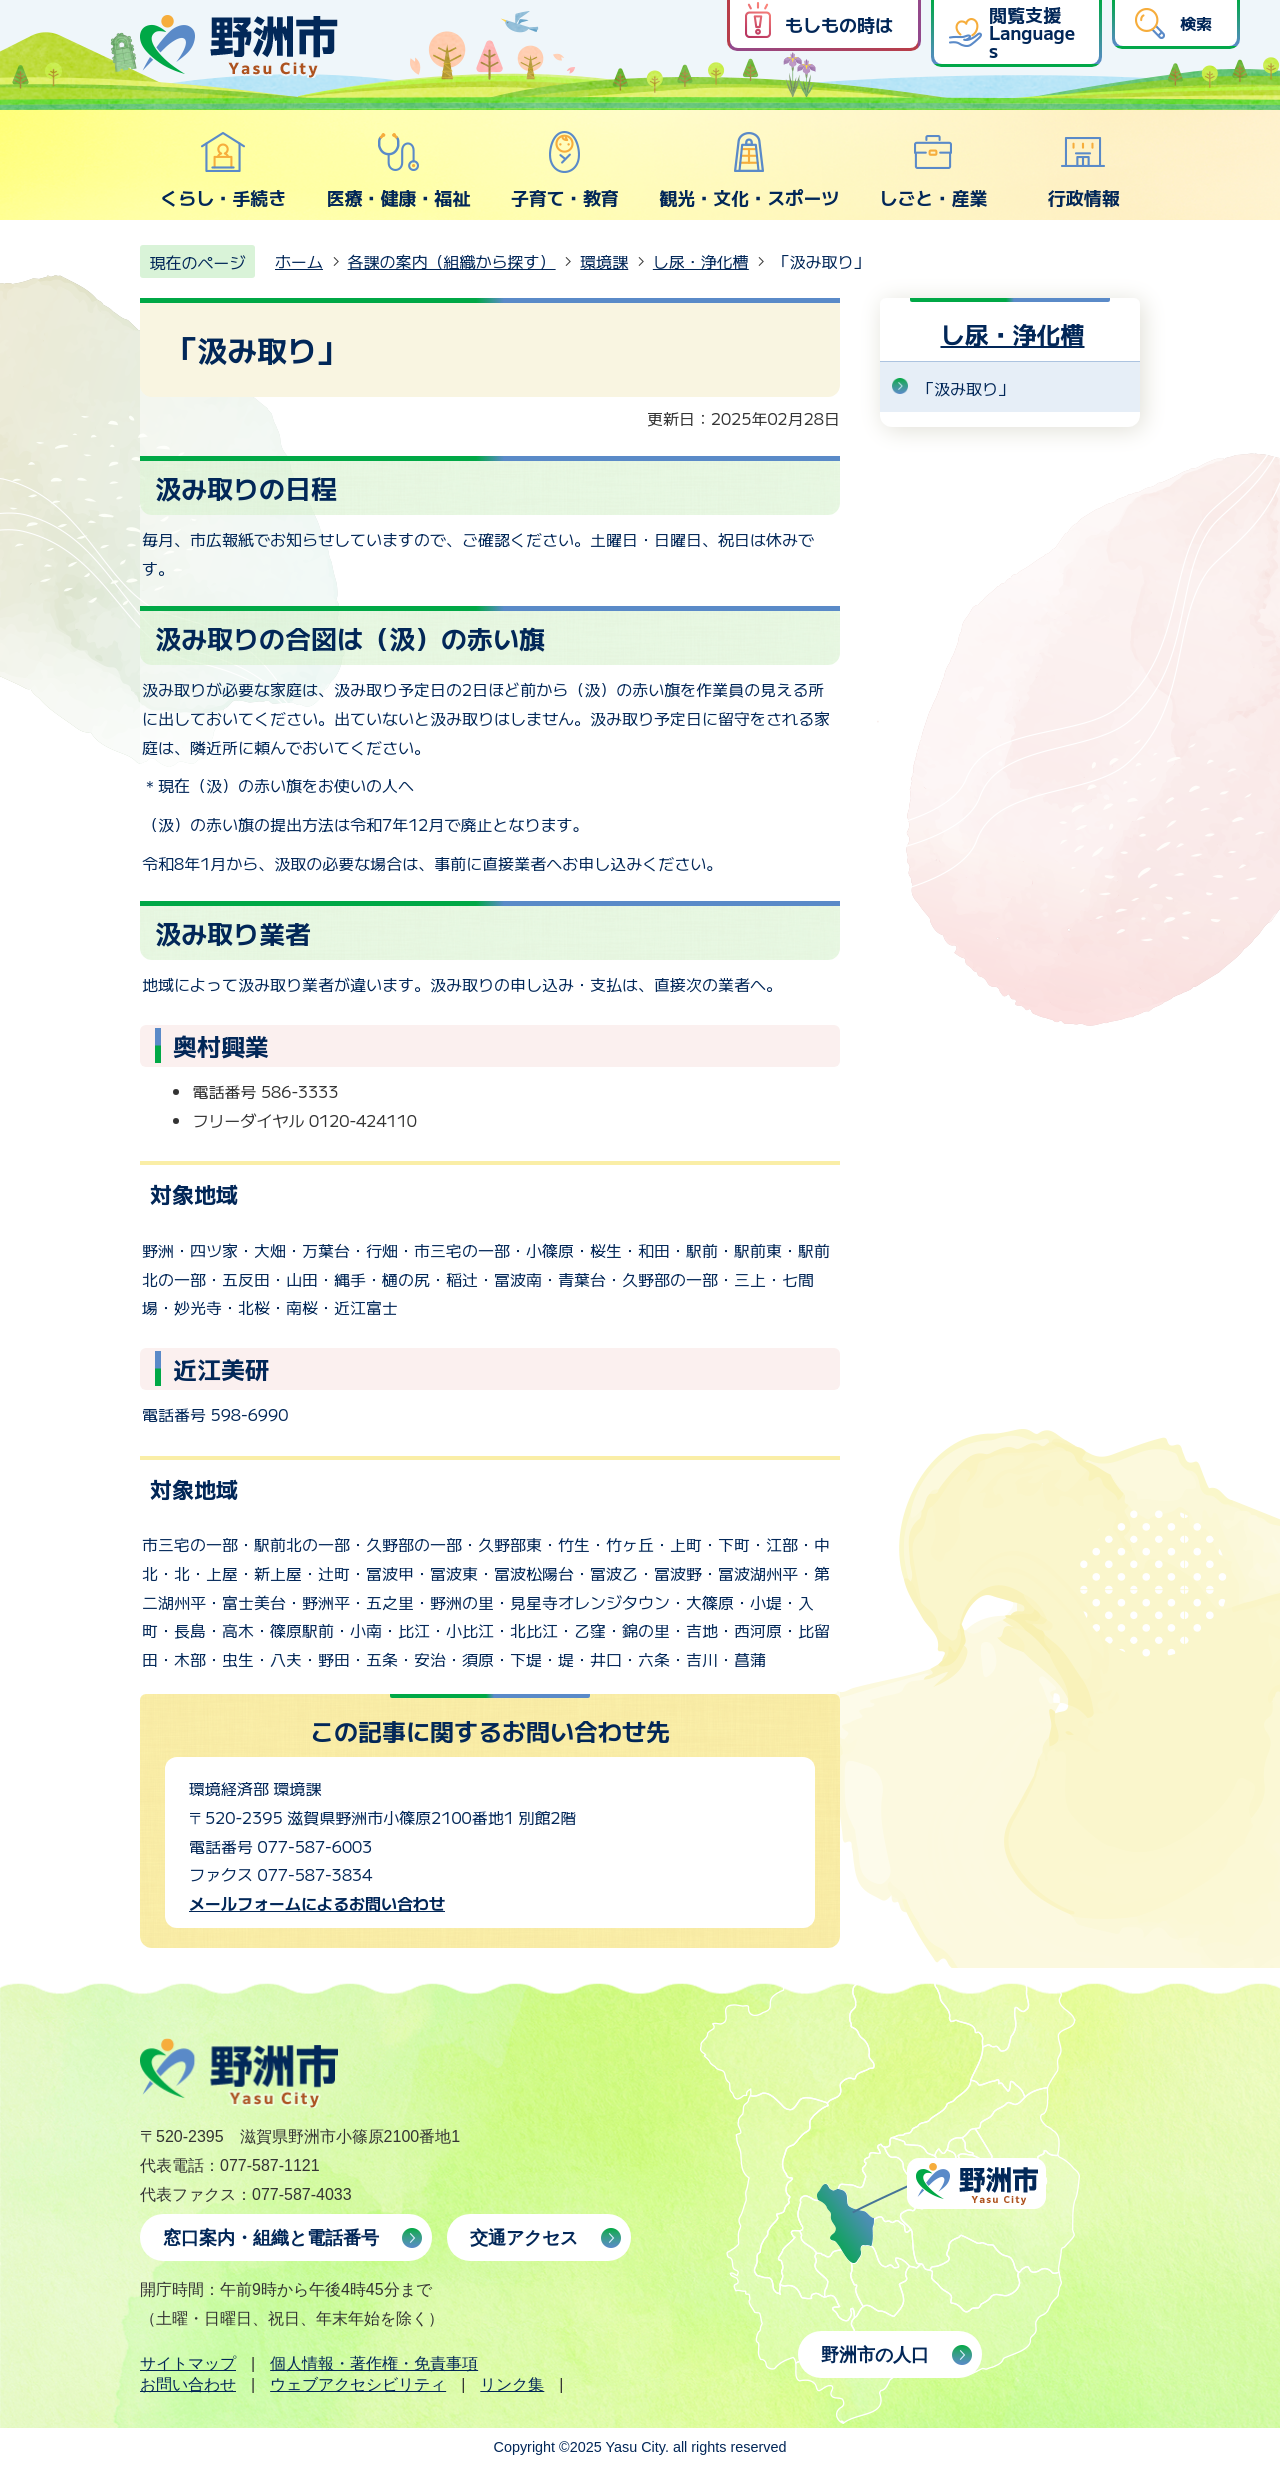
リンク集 (512, 2384)
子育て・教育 (565, 170)
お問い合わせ (188, 2384)
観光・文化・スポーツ (749, 170)
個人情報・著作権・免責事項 (374, 2363)
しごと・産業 (933, 170)
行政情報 (1084, 170)
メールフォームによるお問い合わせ (317, 1903)
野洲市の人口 (875, 2355)
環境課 (604, 261)
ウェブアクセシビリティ (358, 2384)
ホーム (299, 261)
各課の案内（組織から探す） (452, 261)
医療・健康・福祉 (398, 170)
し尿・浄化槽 (701, 261)
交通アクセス (524, 2238)
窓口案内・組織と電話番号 (271, 2238)
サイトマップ (188, 2363)
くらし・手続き (223, 170)
